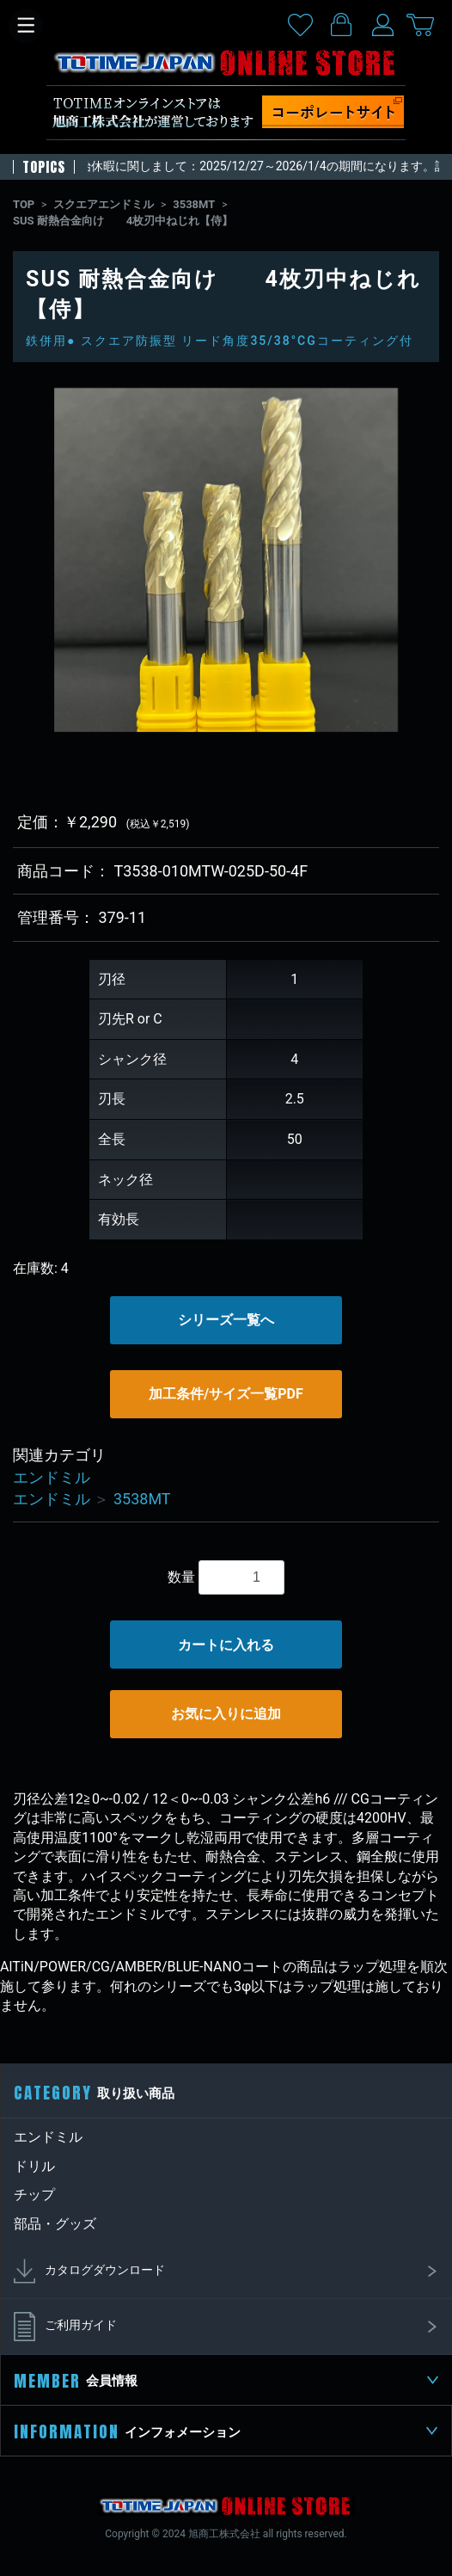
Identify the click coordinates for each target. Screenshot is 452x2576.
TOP (23, 204)
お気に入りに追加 (226, 1713)
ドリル (34, 2166)
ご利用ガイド (226, 2326)
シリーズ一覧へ (226, 1320)
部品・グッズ (55, 2224)
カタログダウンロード (226, 2271)
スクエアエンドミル (103, 204)
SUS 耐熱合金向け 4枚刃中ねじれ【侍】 (123, 220)
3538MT (194, 204)
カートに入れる (226, 1645)
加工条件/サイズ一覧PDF (225, 1394)
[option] (226, 560)
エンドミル (51, 1477)
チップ (34, 2194)
